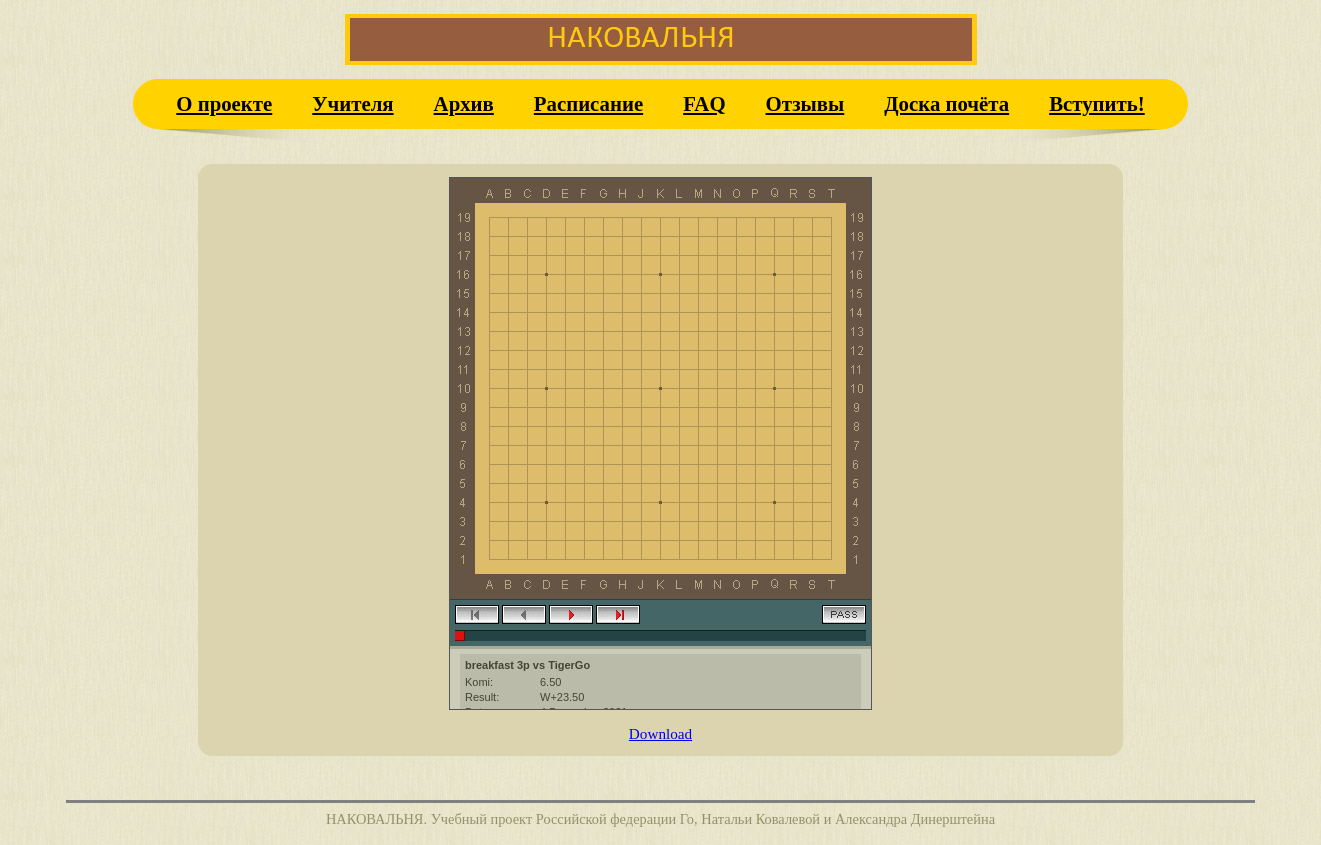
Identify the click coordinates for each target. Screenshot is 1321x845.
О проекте (224, 103)
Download (660, 733)
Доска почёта (946, 103)
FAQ (704, 103)
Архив (464, 103)
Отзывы (805, 103)
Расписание (588, 103)
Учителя (352, 103)
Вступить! (1097, 103)
